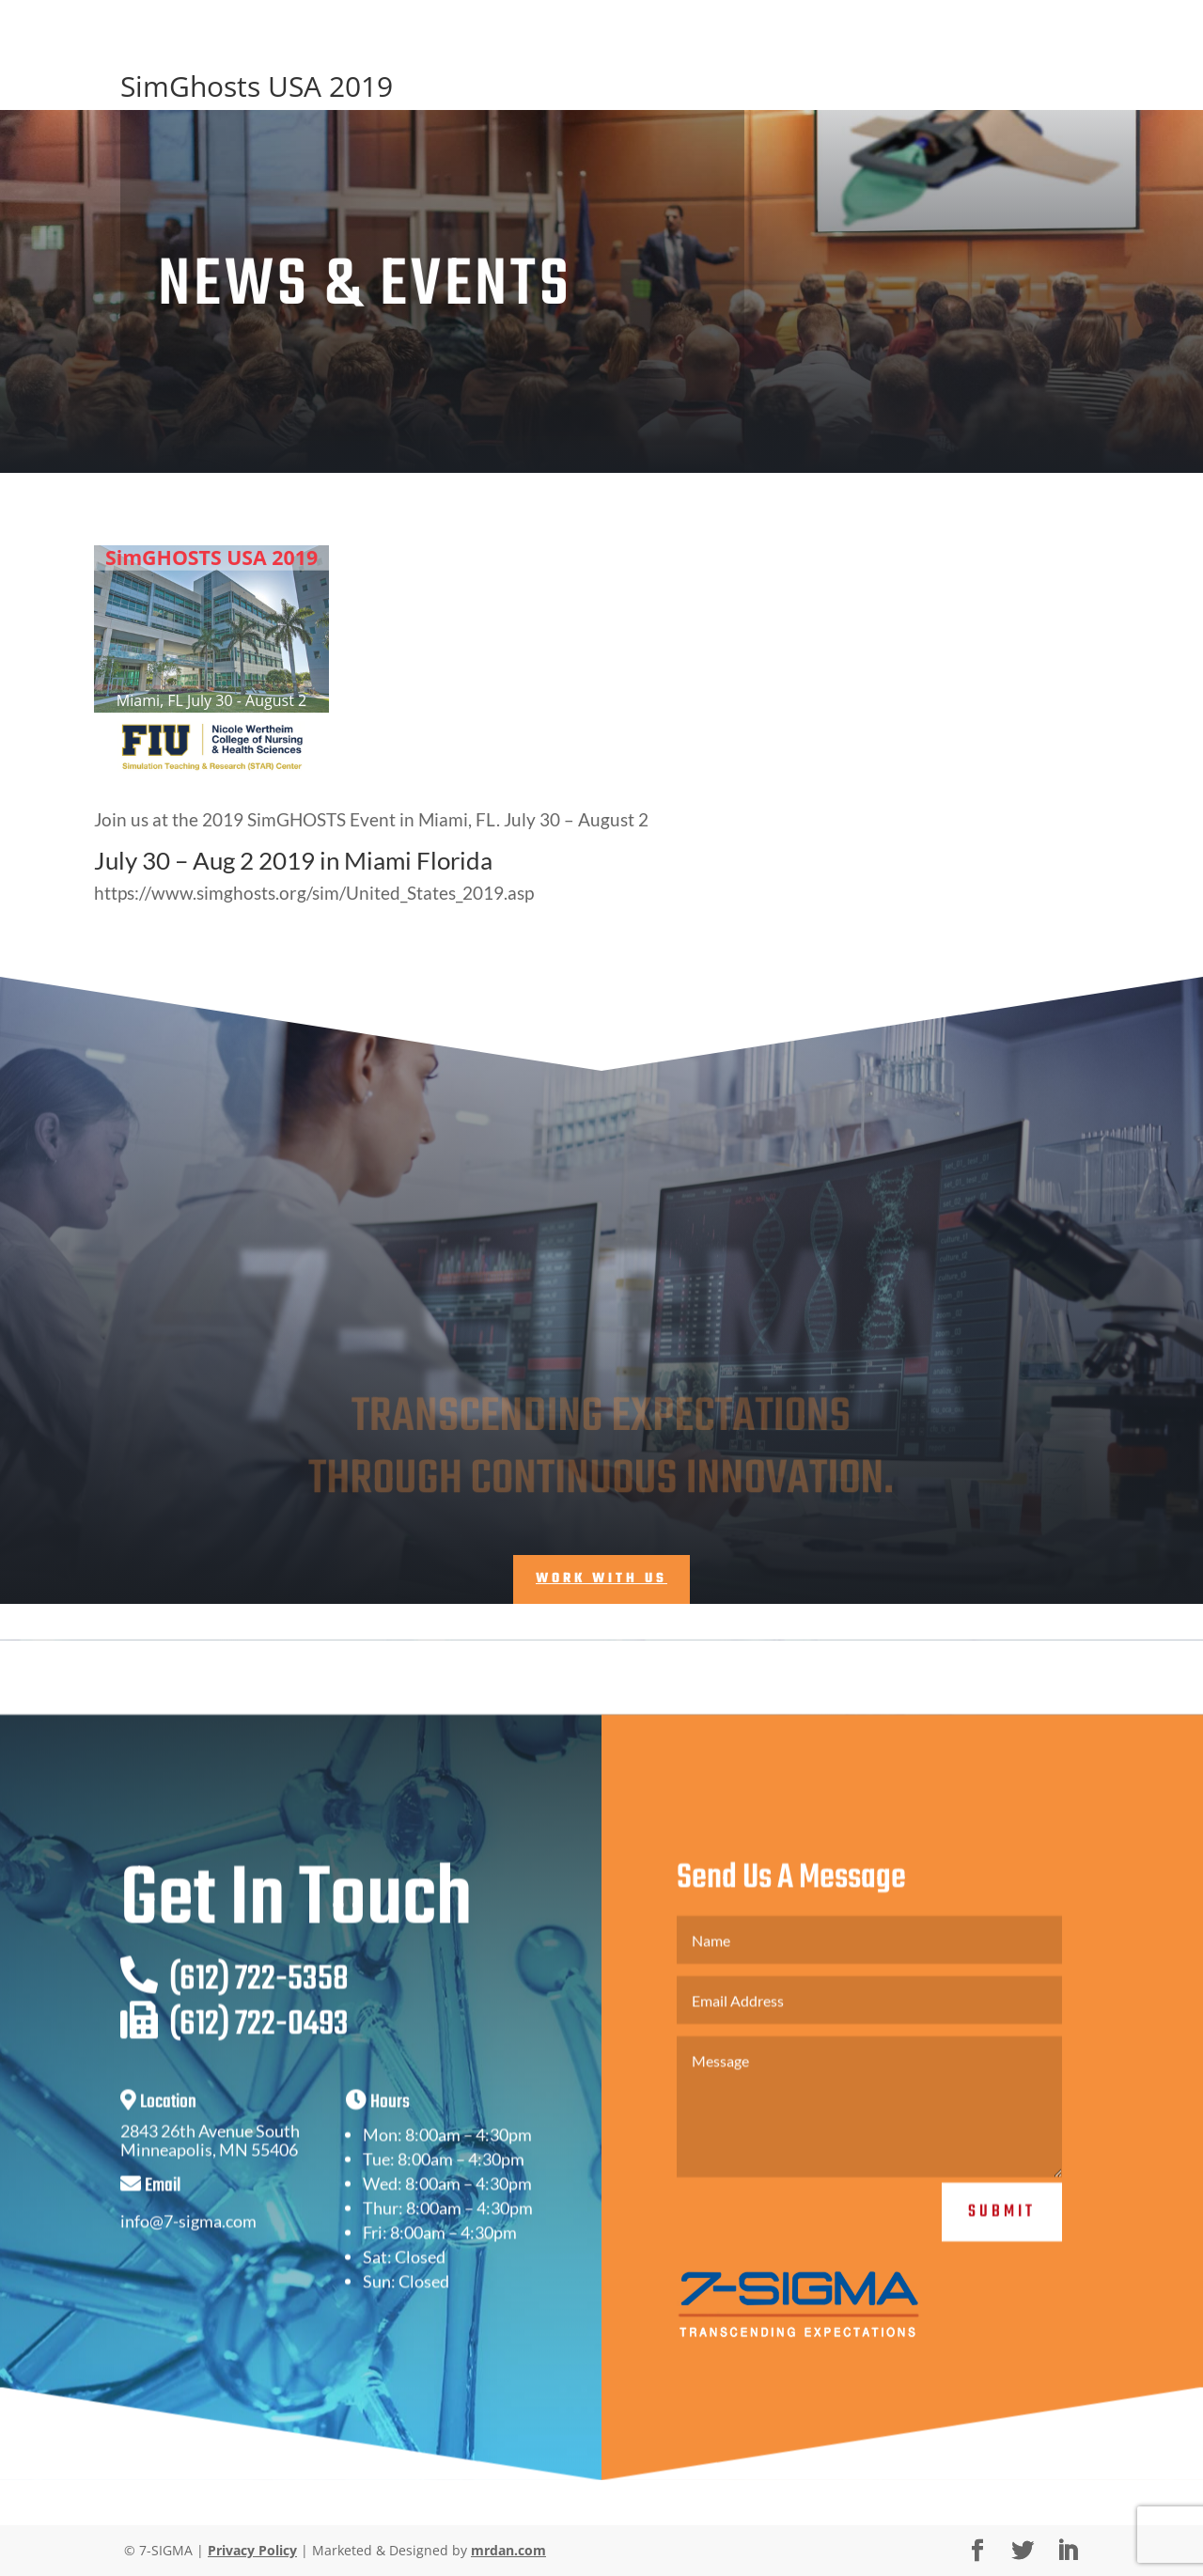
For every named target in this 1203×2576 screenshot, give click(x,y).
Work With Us (601, 1579)
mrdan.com (508, 2550)
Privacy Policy (252, 2550)
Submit (1002, 2240)
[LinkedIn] (1067, 2551)
